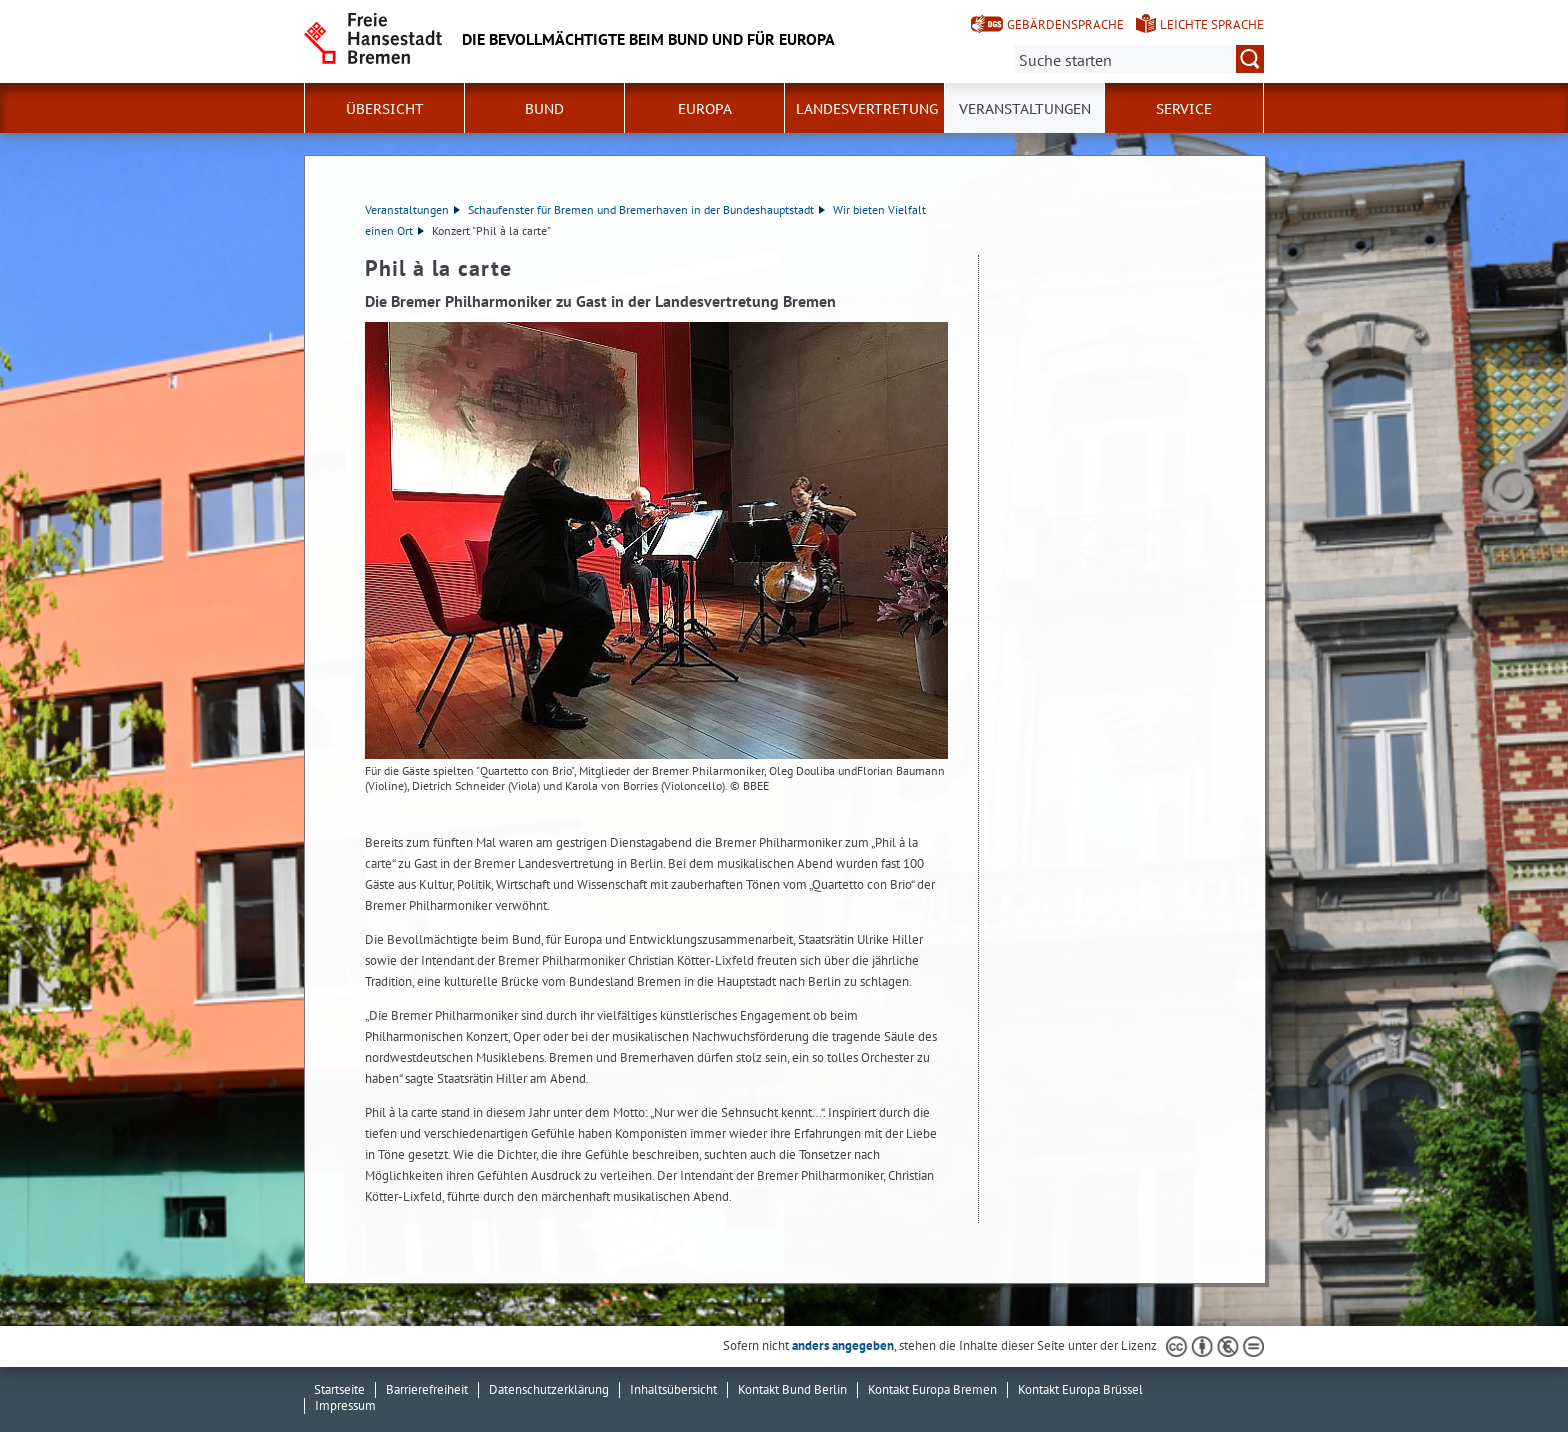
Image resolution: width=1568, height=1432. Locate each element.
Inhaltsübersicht (673, 1389)
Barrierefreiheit (427, 1389)
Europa (705, 109)
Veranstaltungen (1025, 109)
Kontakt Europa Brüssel (1080, 1389)
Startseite (339, 1389)
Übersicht (385, 109)
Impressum (345, 1405)
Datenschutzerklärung (549, 1389)
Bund (544, 109)
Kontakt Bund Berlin (792, 1389)
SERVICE (1184, 109)
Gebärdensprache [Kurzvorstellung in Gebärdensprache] (1065, 24)
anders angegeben (843, 1345)
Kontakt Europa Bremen (932, 1389)
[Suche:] (1139, 59)
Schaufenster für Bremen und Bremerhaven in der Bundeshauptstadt (646, 209)
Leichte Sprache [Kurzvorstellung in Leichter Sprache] (1212, 24)
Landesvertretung (867, 109)
